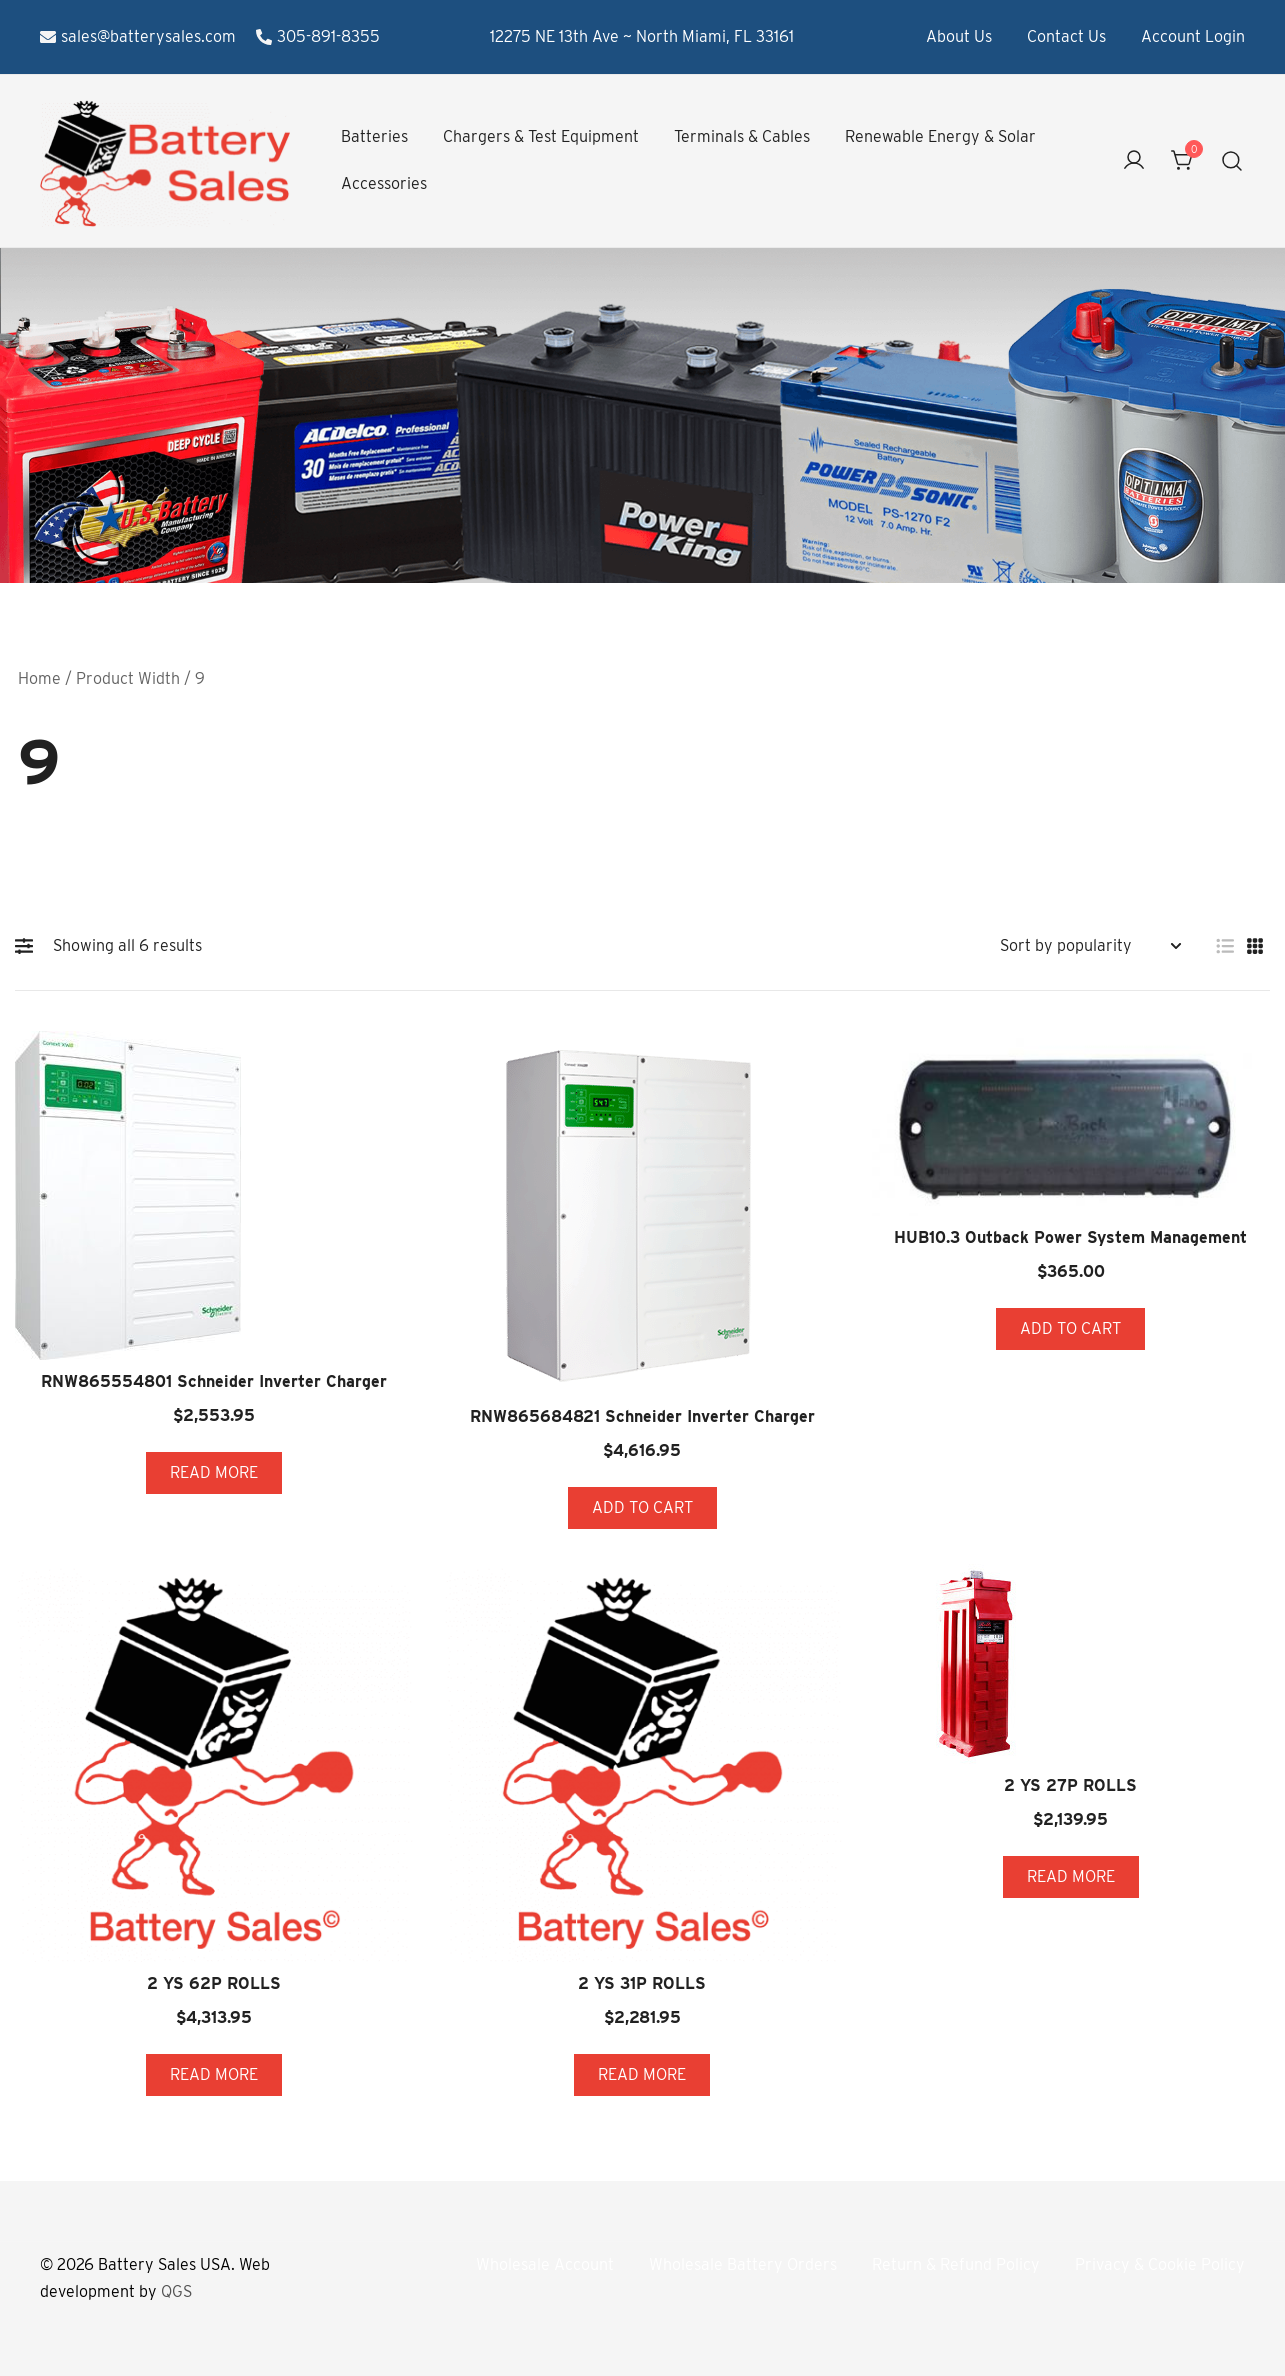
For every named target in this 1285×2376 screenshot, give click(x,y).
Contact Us (1066, 36)
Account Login (1193, 36)
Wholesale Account (545, 2264)
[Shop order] (1090, 946)
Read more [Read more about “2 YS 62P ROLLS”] (214, 2074)
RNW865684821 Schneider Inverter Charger (642, 1416)
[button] (29, 946)
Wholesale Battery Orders (743, 2264)
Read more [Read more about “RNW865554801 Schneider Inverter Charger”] (214, 1472)
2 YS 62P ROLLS (214, 1983)
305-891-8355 (318, 36)
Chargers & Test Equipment (541, 136)
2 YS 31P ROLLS (642, 1983)
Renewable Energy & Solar (940, 136)
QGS (176, 2291)
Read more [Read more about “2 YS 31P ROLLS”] (642, 2074)
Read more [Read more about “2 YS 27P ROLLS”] (1071, 1876)
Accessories (384, 183)
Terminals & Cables (742, 136)
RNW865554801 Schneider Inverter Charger (214, 1381)
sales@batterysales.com (138, 36)
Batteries (374, 136)
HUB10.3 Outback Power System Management (1070, 1237)
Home (39, 678)
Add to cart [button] (642, 1507)
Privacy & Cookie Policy (1160, 2264)
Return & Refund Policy (956, 2264)
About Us (959, 36)
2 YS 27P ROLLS (1070, 1785)
